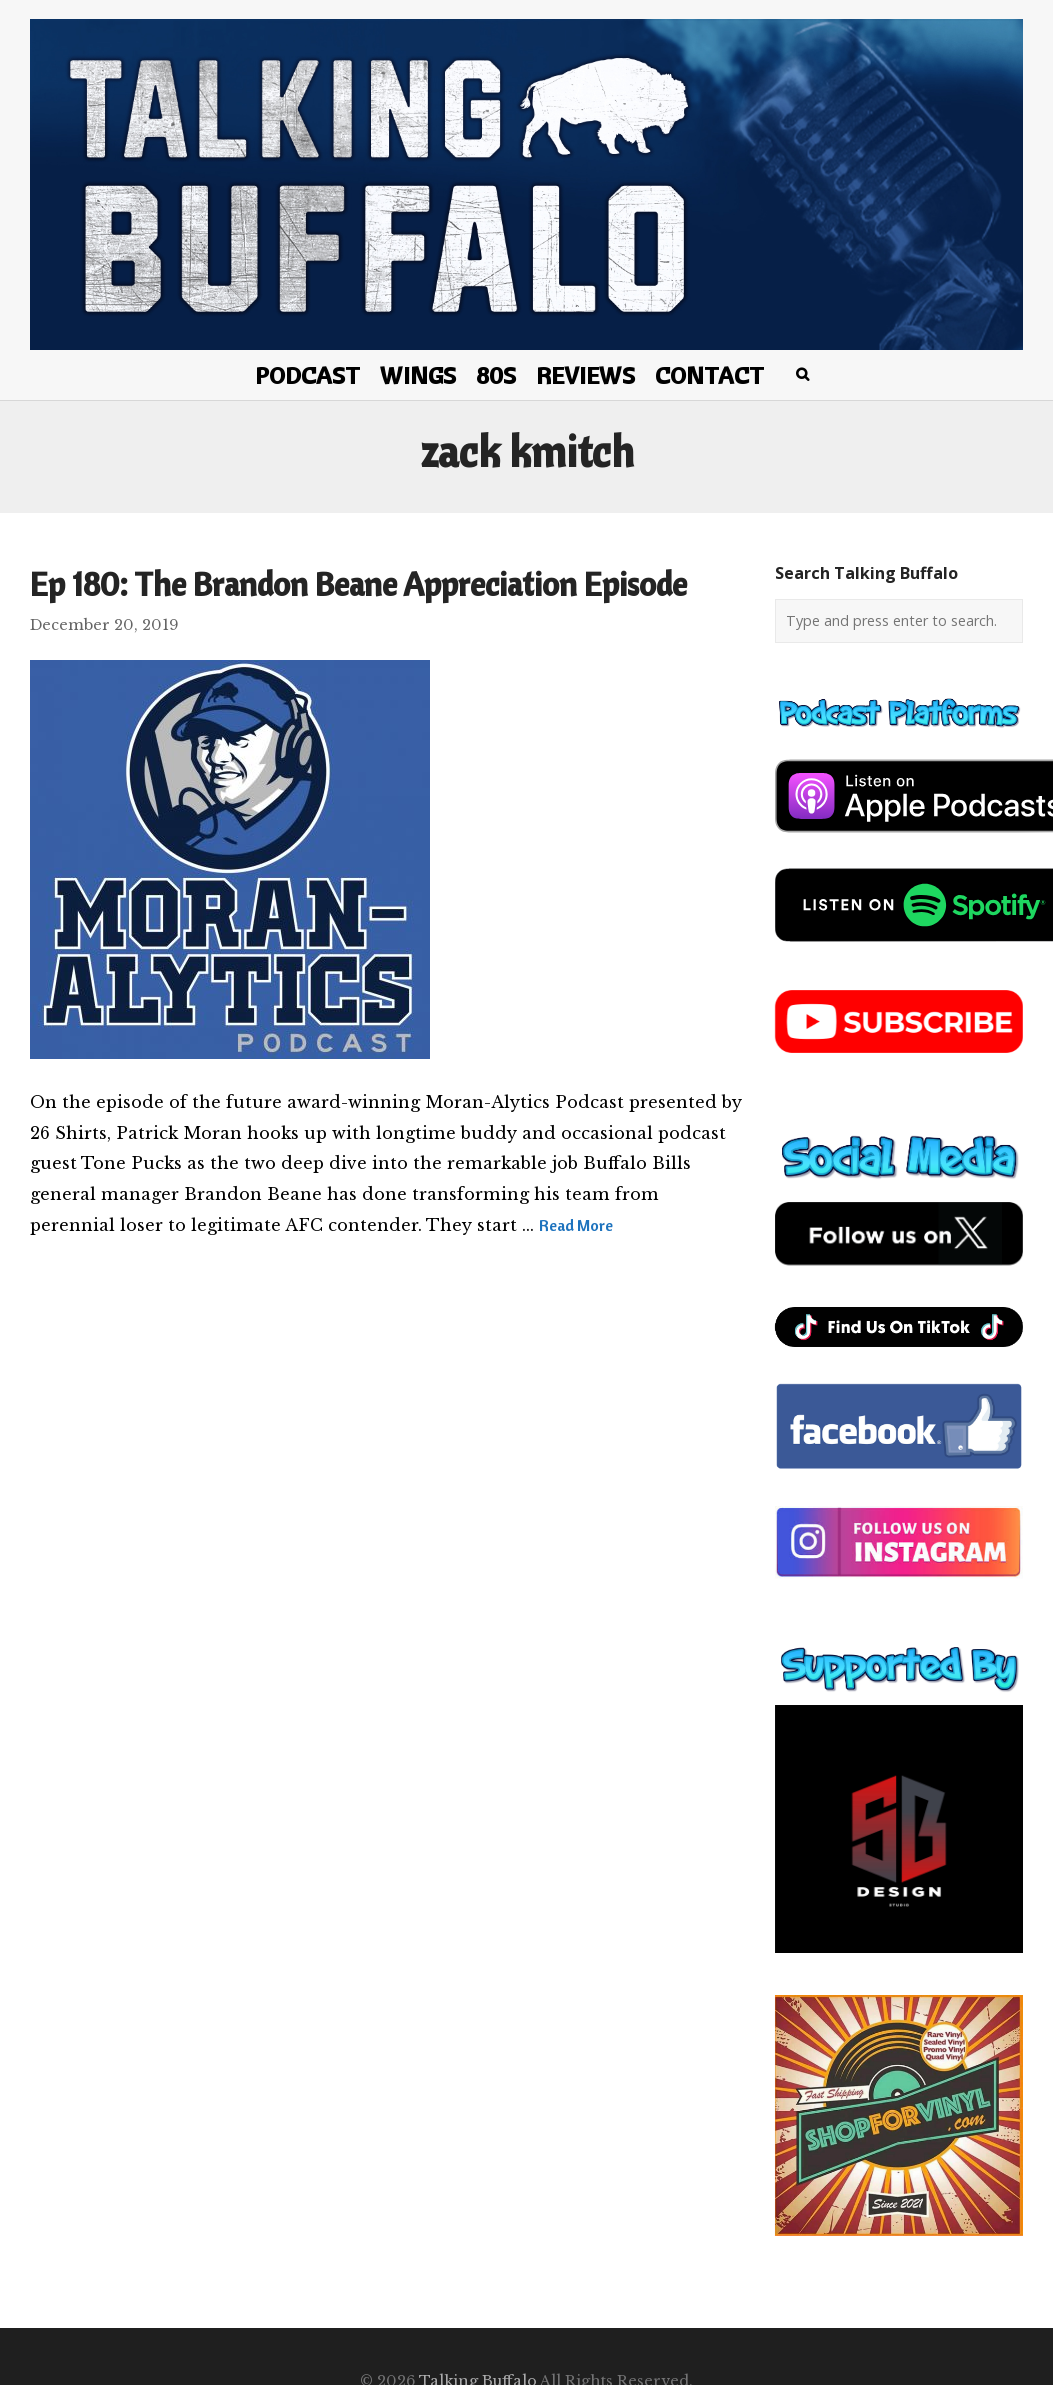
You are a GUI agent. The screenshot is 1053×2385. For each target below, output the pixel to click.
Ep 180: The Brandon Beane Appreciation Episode (358, 584)
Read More (576, 1225)
